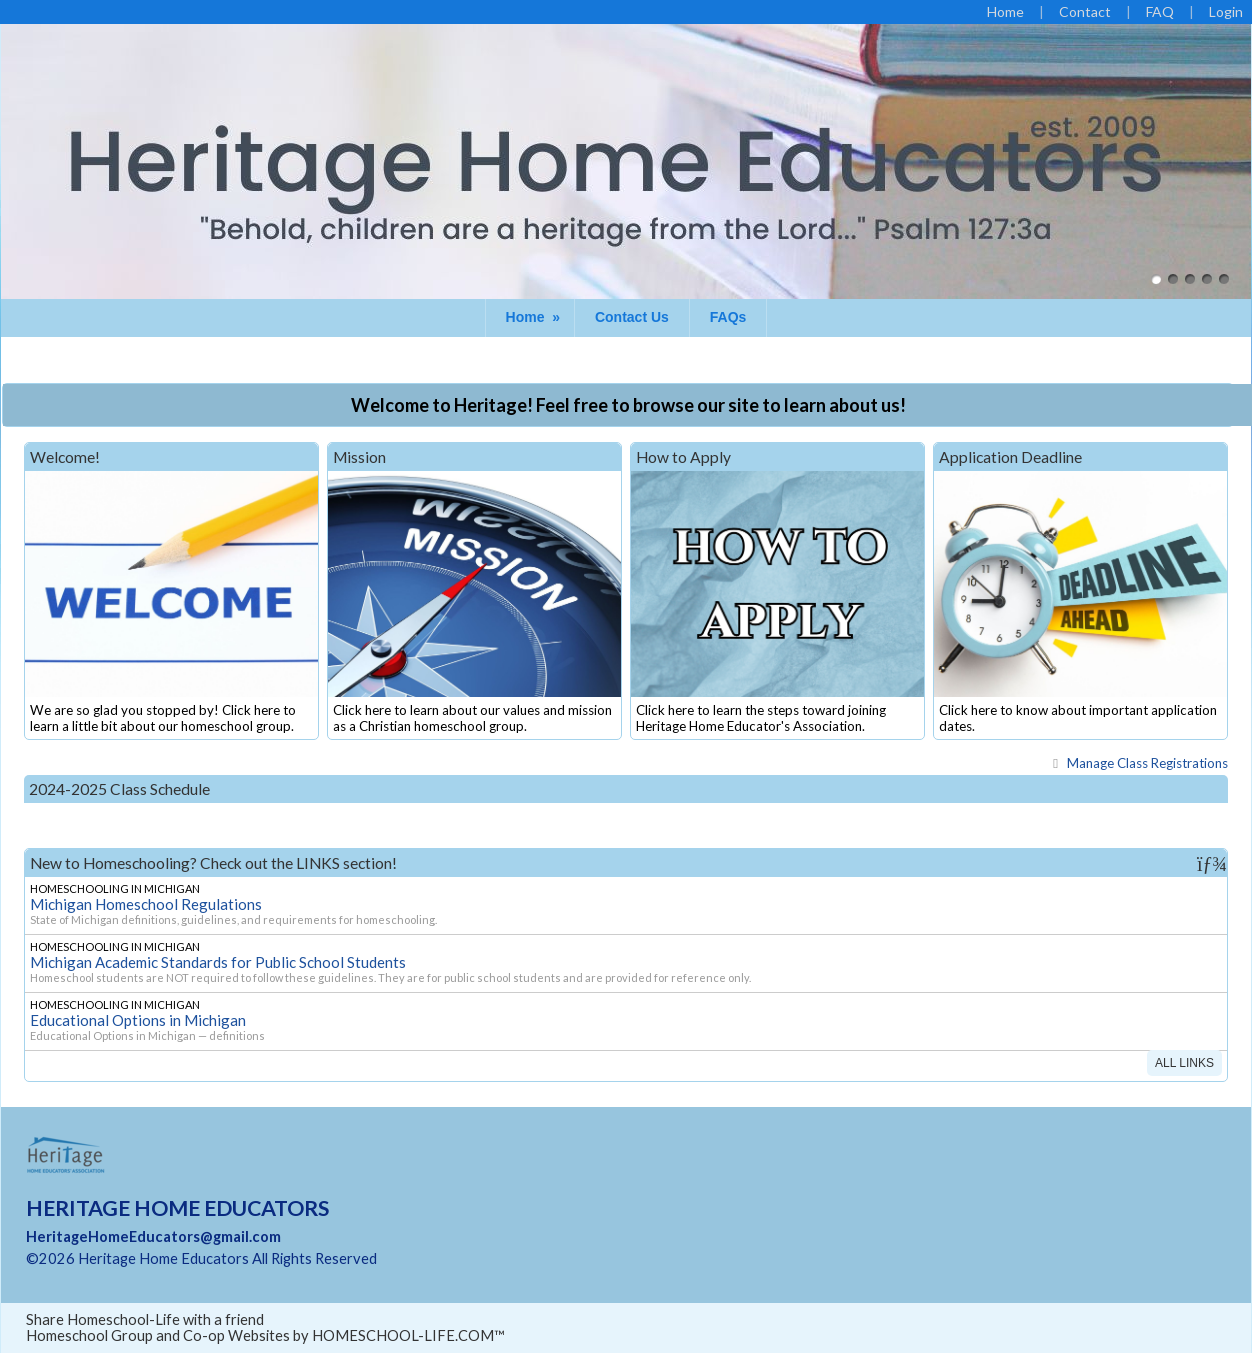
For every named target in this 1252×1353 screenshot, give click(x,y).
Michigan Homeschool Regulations (146, 904)
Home (535, 317)
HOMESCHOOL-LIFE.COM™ (408, 1335)
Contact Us (632, 317)
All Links (1184, 1063)
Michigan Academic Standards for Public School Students (218, 962)
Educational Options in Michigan (138, 1020)
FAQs (728, 317)
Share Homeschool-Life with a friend (145, 1319)
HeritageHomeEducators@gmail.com (153, 1236)
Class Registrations (1137, 763)
